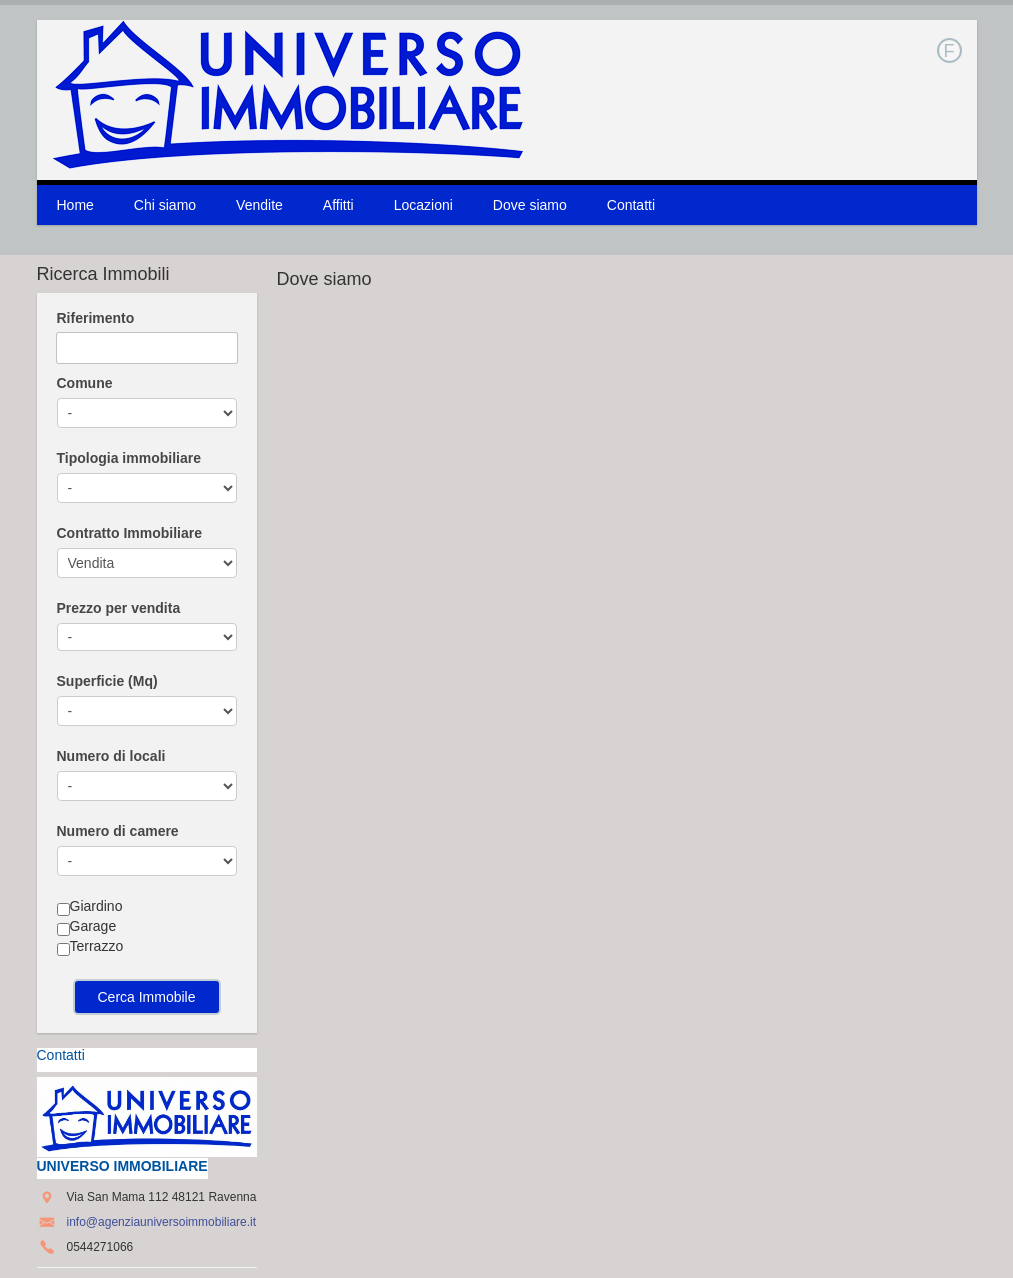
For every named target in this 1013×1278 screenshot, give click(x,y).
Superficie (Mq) (107, 681)
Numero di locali (111, 756)
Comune (85, 383)
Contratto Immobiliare (129, 533)
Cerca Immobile (146, 997)
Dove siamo (530, 205)
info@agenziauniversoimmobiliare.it (162, 1222)
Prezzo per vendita (119, 608)
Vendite (259, 205)
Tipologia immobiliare (129, 458)
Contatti (631, 205)
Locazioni (423, 205)
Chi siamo (165, 205)
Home (75, 205)
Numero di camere (118, 831)
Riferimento (96, 318)
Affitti (338, 205)
